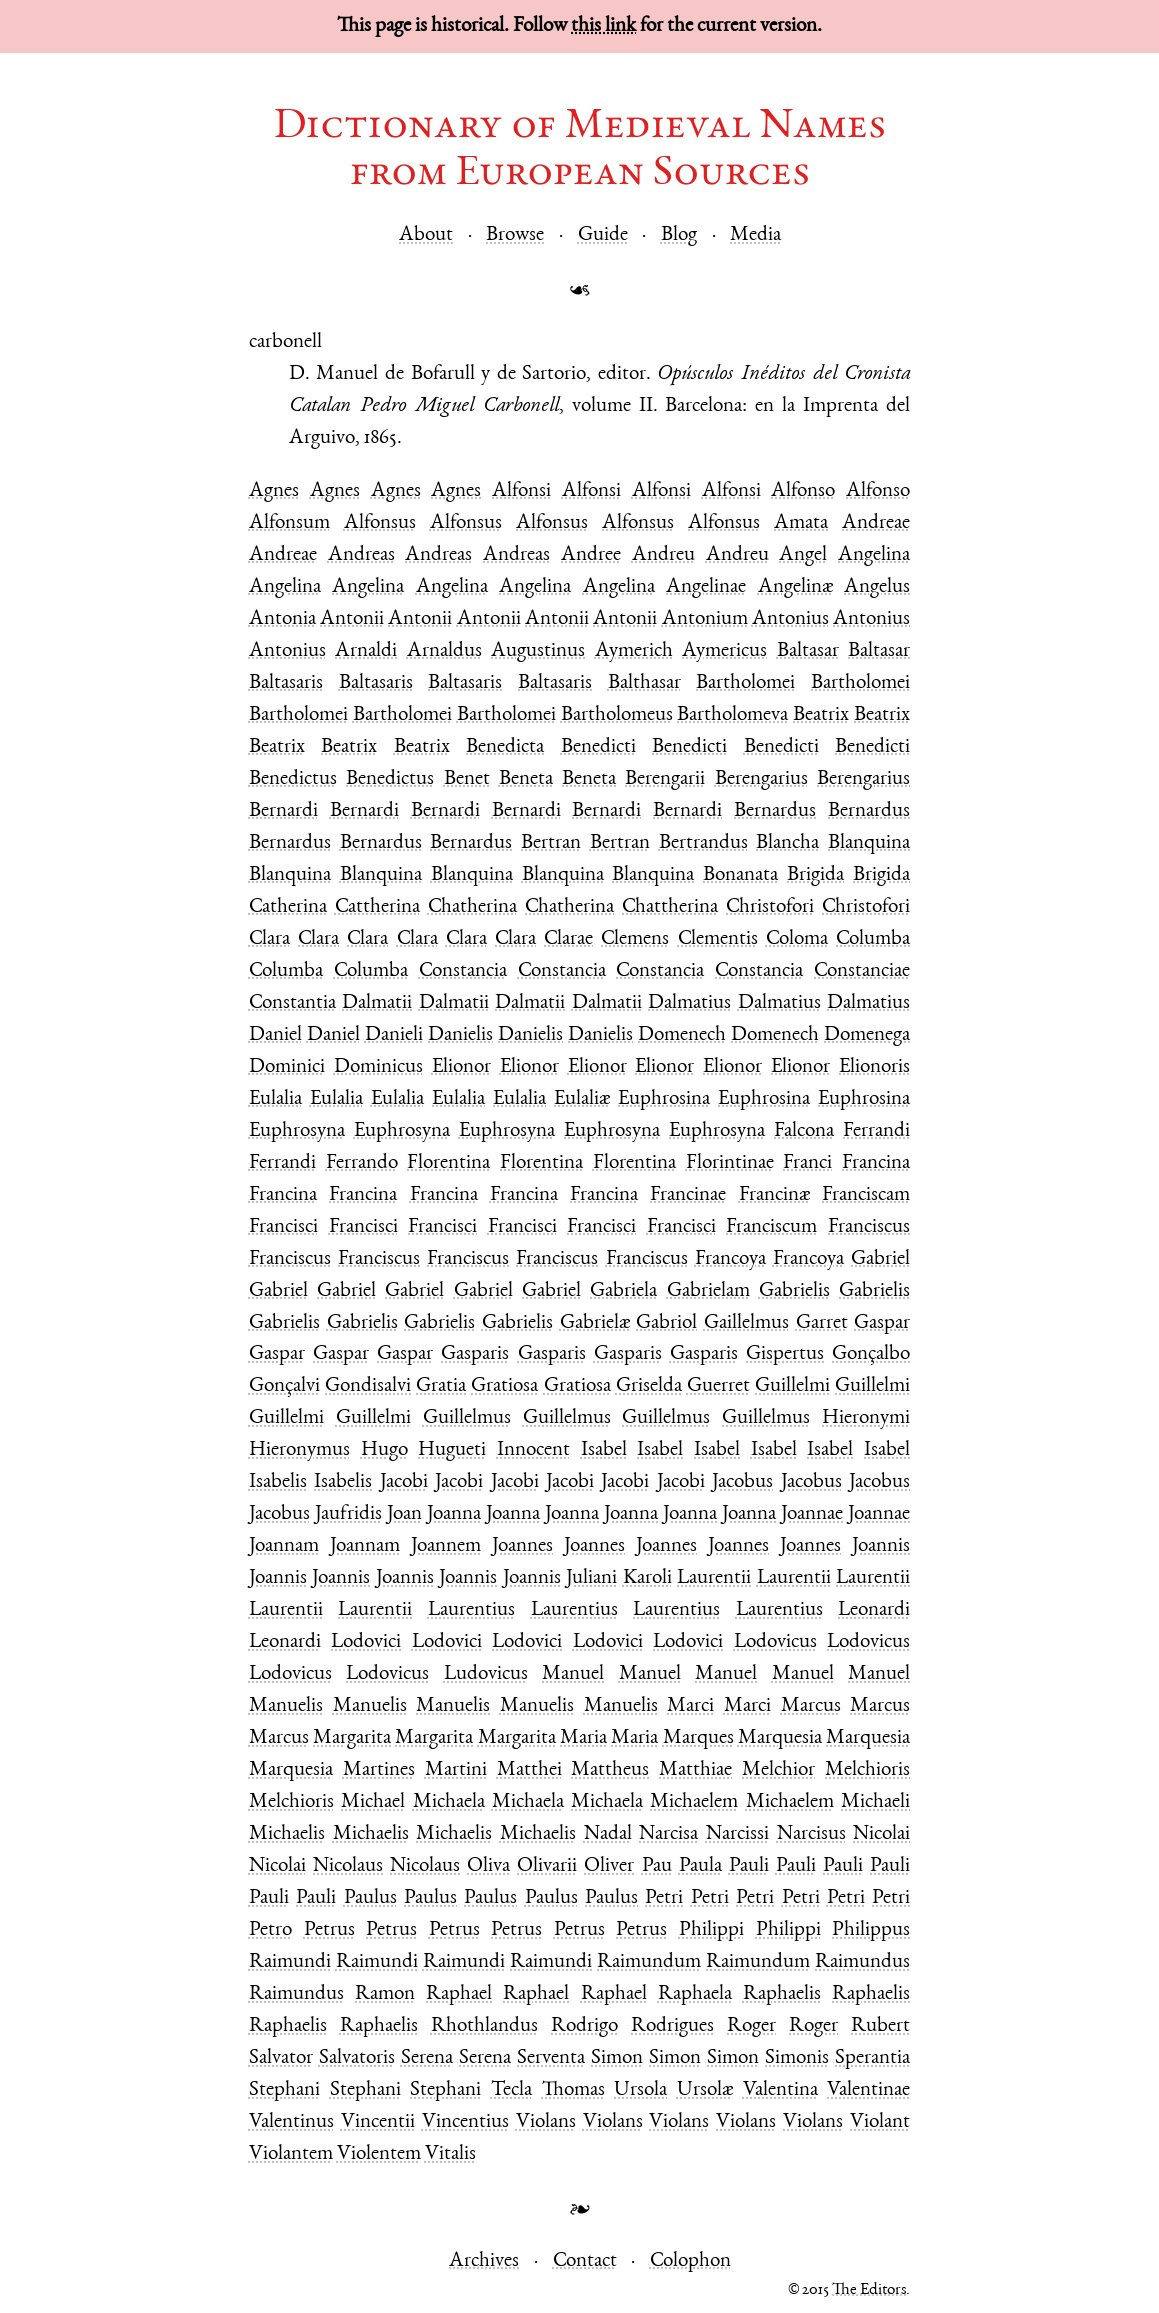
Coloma (797, 939)
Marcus (811, 1706)
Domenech (682, 1035)
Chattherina (670, 907)
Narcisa (668, 1834)
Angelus (877, 587)
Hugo (384, 1450)
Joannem (446, 1546)
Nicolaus (348, 1866)
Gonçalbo (871, 1354)
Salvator (281, 2058)
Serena (427, 2058)
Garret (822, 1323)
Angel (803, 555)
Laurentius (471, 1610)
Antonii (352, 619)
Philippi (711, 1930)
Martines (379, 1770)
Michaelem (694, 1802)
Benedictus (293, 779)
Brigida (815, 875)
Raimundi (290, 1962)
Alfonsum (289, 523)
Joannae (812, 1514)
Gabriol (666, 1323)
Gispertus (785, 1354)
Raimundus (862, 1962)
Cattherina (377, 907)
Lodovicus (775, 1642)
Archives (484, 2261)
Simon (617, 2058)
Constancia (463, 971)
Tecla (511, 2090)
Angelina (874, 555)
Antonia (282, 619)
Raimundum (649, 1962)
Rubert (880, 2026)
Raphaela (695, 1994)
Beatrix (821, 715)
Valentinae (868, 2090)
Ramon (385, 1994)
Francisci (283, 1227)
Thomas (573, 2090)
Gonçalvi (284, 1386)
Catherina (288, 907)
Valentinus (291, 2122)
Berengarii (665, 779)
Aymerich (634, 651)
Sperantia (872, 2058)
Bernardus (775, 811)
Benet (467, 779)
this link (603, 26)
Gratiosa (504, 1386)
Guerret (718, 1386)
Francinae (688, 1195)
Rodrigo (584, 2026)
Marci (690, 1706)
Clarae (568, 939)
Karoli (647, 1578)
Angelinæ (795, 587)
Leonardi (874, 1610)
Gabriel (880, 1259)
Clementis (718, 939)
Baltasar (808, 651)
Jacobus (742, 1482)
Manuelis (286, 1706)
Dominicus (378, 1067)
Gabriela (623, 1291)
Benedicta (505, 747)
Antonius (790, 619)
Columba (873, 939)
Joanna (454, 1514)
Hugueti (452, 1450)
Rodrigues (672, 2026)
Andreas (361, 555)
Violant (880, 2122)
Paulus (370, 1898)
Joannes (522, 1546)
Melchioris (867, 1770)
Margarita (352, 1738)
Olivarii (547, 1866)
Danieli (394, 1035)
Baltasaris (286, 683)
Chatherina (472, 907)
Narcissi (737, 1834)
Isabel (604, 1450)
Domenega (867, 1035)
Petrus (329, 1930)
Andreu (663, 555)
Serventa (551, 2058)
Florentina (448, 1163)
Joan (404, 1514)
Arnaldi (366, 651)
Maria (583, 1738)
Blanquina (869, 843)
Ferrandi (876, 1131)
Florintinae (730, 1163)
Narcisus (811, 1834)
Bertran (551, 843)
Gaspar (882, 1323)
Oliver (609, 1866)
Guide (603, 235)
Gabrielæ (595, 1323)
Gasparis (475, 1354)
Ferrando (362, 1163)
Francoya (730, 1259)
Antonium (705, 619)
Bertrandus (703, 843)
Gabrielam (708, 1291)
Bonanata (740, 875)
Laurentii (714, 1578)
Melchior (778, 1770)
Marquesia (780, 1738)
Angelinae (706, 587)
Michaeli (875, 1802)
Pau (657, 1866)
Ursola (640, 2090)
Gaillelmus (746, 1323)
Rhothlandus (484, 2026)
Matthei (529, 1770)
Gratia (441, 1386)
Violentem (379, 2154)
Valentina (780, 2090)
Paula (700, 1866)
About (426, 235)
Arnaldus (444, 651)
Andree (591, 555)
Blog (679, 235)
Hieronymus (299, 1450)
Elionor (461, 1067)
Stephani (284, 2090)
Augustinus (538, 651)
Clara (269, 939)
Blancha (787, 843)
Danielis (460, 1035)
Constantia (292, 1003)
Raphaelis (782, 1994)
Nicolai (881, 1834)
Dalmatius (689, 1003)
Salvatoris (357, 2058)
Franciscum (771, 1227)
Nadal (608, 1834)
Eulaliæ (582, 1099)
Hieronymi (866, 1418)
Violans (546, 2122)
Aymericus (724, 651)
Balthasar (644, 683)
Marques (698, 1738)
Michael (373, 1802)
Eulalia (275, 1099)
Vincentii (378, 2122)
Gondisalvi (368, 1386)
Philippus (871, 1930)
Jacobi (404, 1482)
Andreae (876, 523)
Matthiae (695, 1770)
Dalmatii (377, 1003)
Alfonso (803, 491)
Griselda (649, 1386)
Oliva (488, 1866)
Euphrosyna (297, 1131)
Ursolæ (705, 2090)
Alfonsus (380, 523)
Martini (456, 1770)
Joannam (284, 1546)
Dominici (287, 1067)
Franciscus (869, 1227)
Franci (807, 1163)
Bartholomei (745, 683)
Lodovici (366, 1642)
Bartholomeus (617, 715)
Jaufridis (348, 1514)
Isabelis (278, 1482)
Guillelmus (467, 1418)
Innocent (533, 1450)
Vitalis (450, 2154)
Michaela (449, 1802)
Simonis (797, 2058)
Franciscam (866, 1195)
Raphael (459, 1994)
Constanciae (862, 971)
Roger (751, 2026)
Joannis (881, 1546)
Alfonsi (521, 491)
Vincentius (465, 2122)
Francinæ (774, 1195)
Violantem (291, 2154)
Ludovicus (486, 1674)
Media (755, 235)
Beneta (526, 779)
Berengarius (761, 779)
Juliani (591, 1578)
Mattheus (610, 1770)
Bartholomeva (732, 715)
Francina (876, 1163)
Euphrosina (664, 1099)
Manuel (573, 1674)
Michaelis (287, 1834)
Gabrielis (794, 1291)
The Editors (869, 2290)
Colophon (690, 2261)
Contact (585, 2261)
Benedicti (598, 747)
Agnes (274, 491)
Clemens (635, 939)
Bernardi (283, 811)
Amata (801, 523)
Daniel (275, 1035)
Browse (515, 235)
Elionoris (874, 1067)
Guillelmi (792, 1386)
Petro (270, 1930)
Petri (664, 1898)
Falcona (804, 1131)
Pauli (749, 1866)
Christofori (770, 907)
